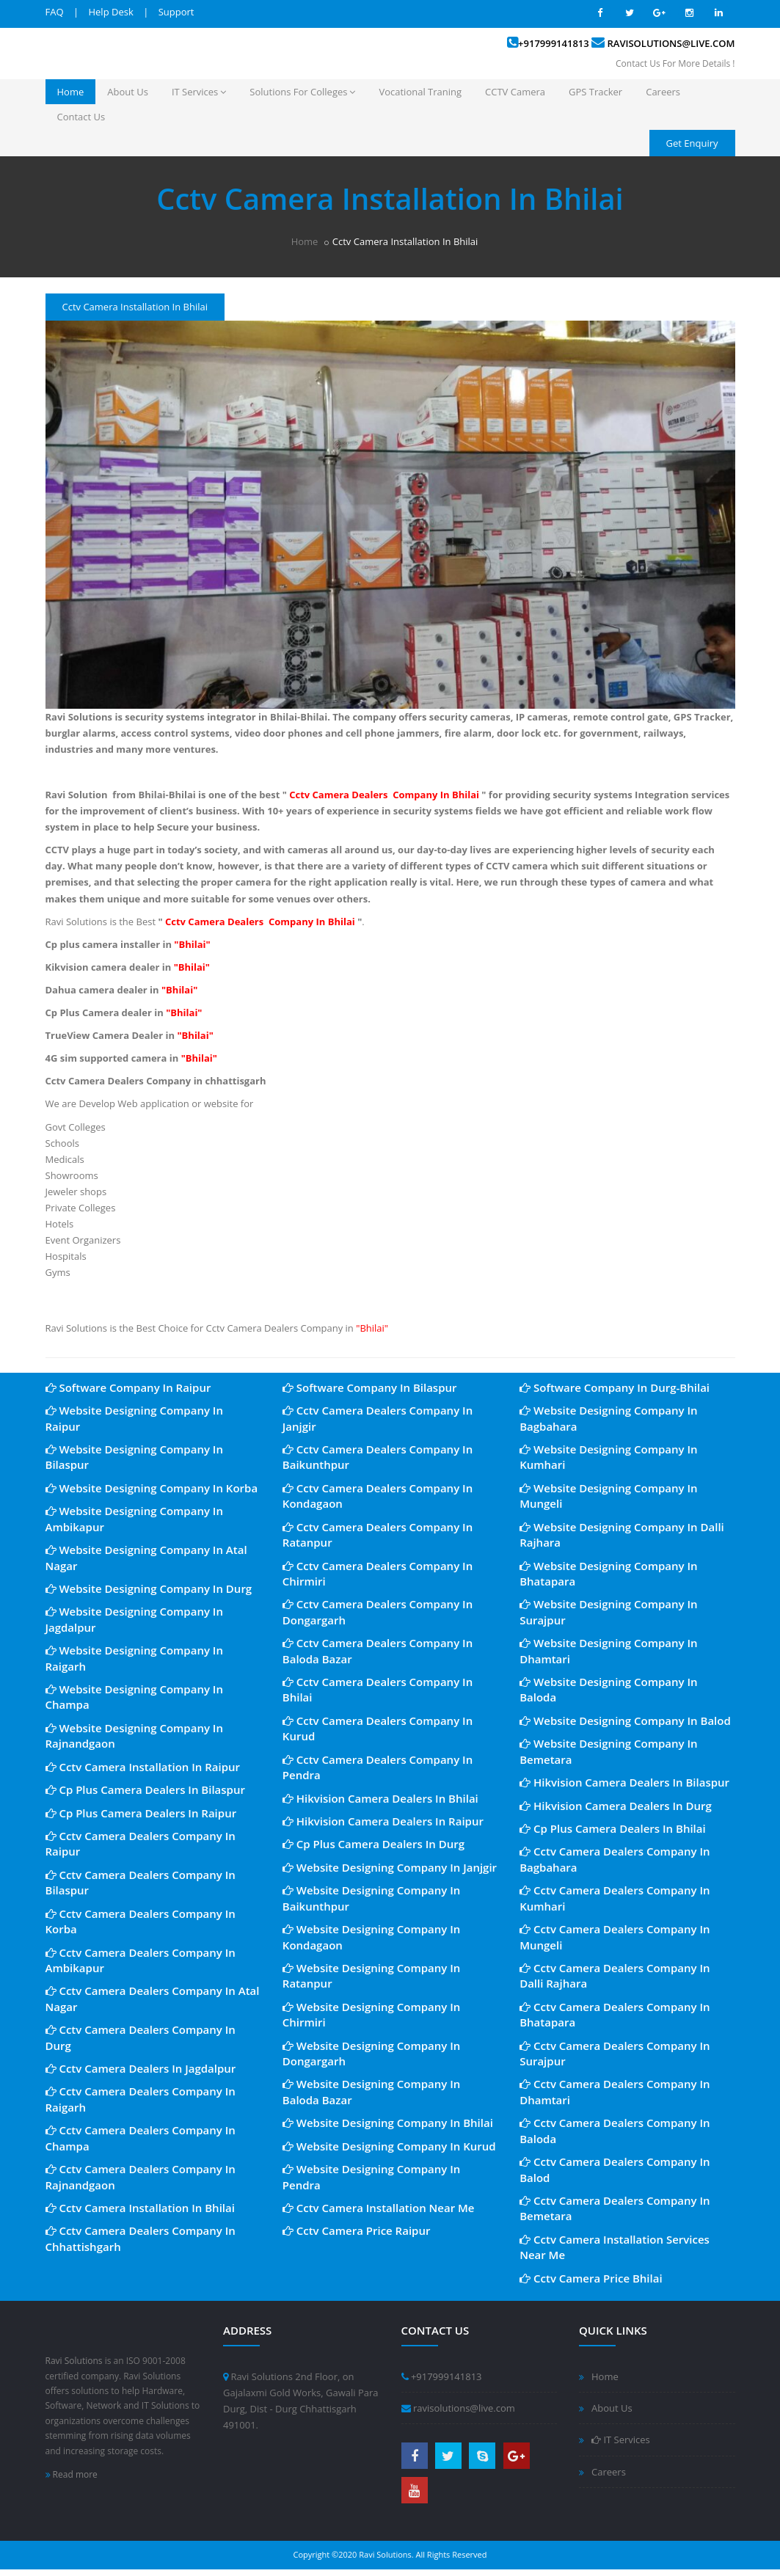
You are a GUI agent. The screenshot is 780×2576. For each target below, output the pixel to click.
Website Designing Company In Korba (151, 1488)
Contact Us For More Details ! (675, 63)
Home (70, 91)
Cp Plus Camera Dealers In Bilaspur (145, 1789)
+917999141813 (553, 43)
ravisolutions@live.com (671, 43)
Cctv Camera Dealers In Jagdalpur (140, 2068)
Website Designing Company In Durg (148, 1588)
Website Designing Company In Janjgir (390, 1867)
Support (176, 11)
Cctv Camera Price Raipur (357, 2230)
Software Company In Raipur (128, 1387)
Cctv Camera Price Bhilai (591, 2278)
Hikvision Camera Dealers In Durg (616, 1805)
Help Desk (110, 11)
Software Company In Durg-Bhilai (615, 1387)
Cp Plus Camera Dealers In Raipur (141, 1813)
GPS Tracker (595, 91)
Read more (71, 2474)
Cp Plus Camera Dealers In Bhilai (613, 1828)
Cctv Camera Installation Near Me (379, 2207)
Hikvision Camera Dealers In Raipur (383, 1821)
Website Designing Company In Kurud (389, 2146)
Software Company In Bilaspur (370, 1387)
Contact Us (81, 116)
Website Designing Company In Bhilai (388, 2122)
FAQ (54, 11)
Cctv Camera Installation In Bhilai (140, 2207)
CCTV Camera (515, 91)
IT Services (199, 91)
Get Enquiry (692, 143)
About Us (127, 91)
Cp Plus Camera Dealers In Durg (373, 1843)
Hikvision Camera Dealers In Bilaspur (624, 1782)
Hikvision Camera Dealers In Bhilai (380, 1798)
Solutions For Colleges (302, 91)
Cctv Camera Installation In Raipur (143, 1766)
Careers (663, 91)
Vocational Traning (420, 91)
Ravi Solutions (74, 2360)
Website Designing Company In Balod (625, 1720)
